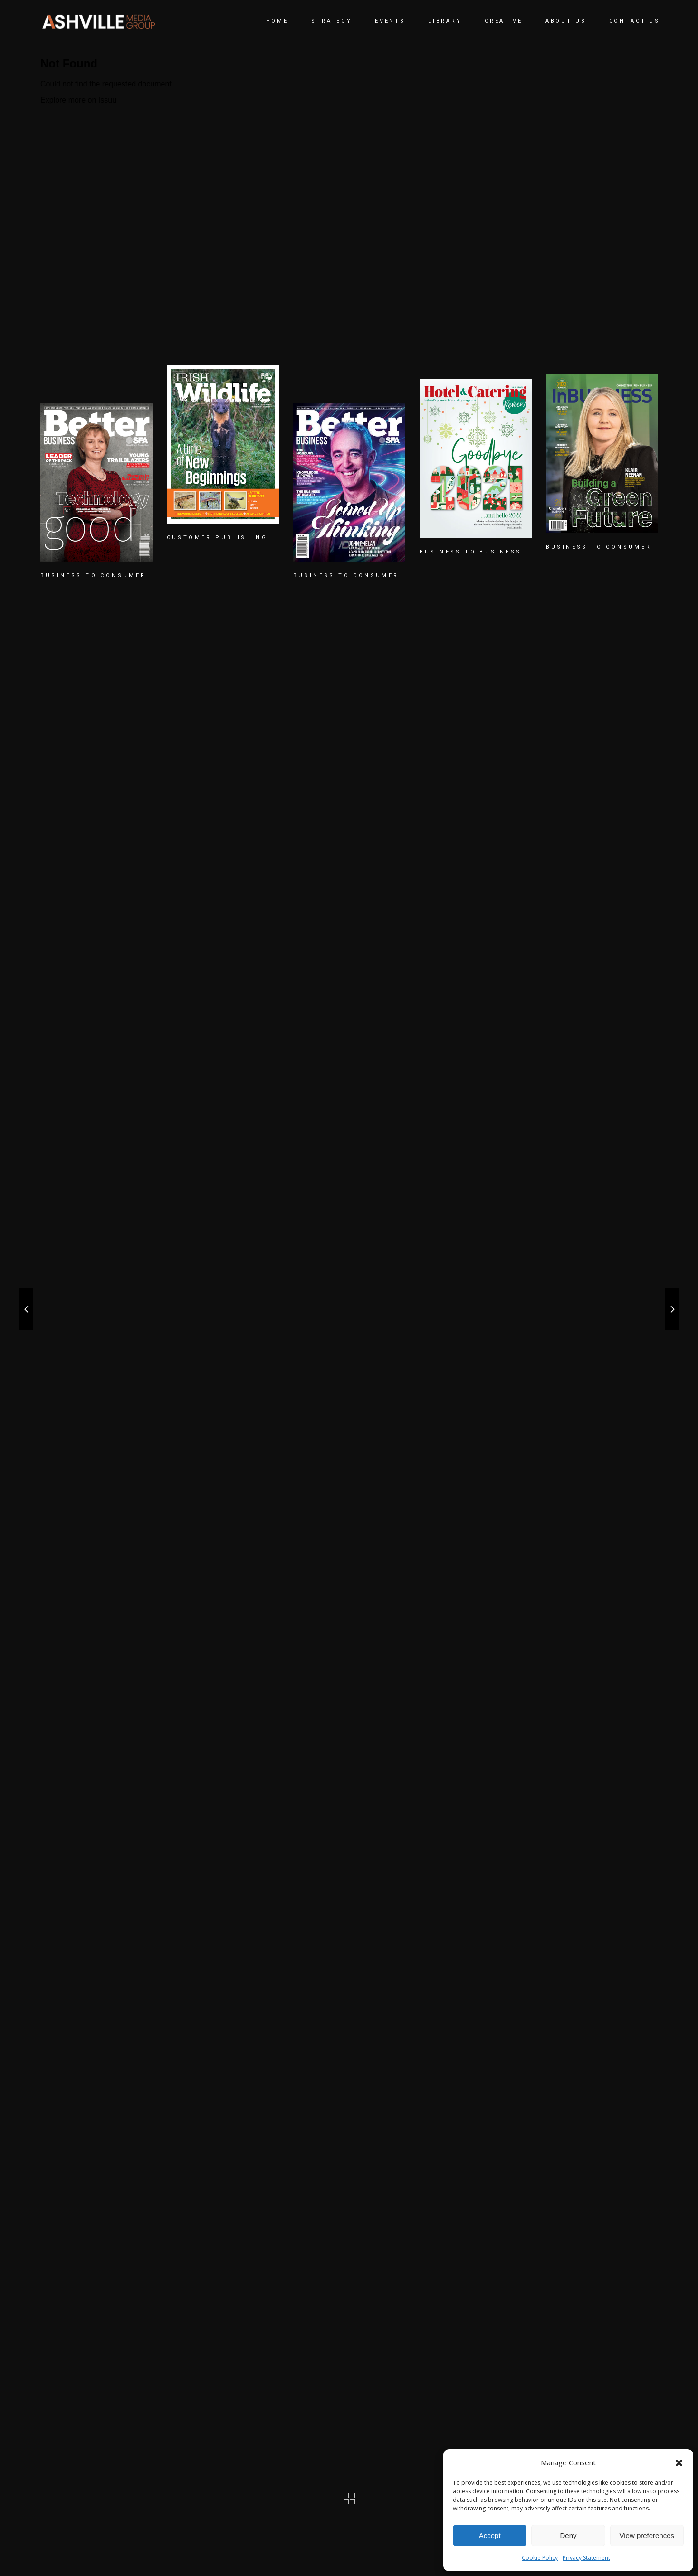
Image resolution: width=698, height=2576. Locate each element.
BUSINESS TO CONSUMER (93, 575)
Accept (490, 2535)
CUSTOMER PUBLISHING (217, 537)
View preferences (647, 2535)
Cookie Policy (540, 2558)
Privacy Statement (586, 2558)
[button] (679, 2463)
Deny (568, 2535)
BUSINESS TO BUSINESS (471, 552)
